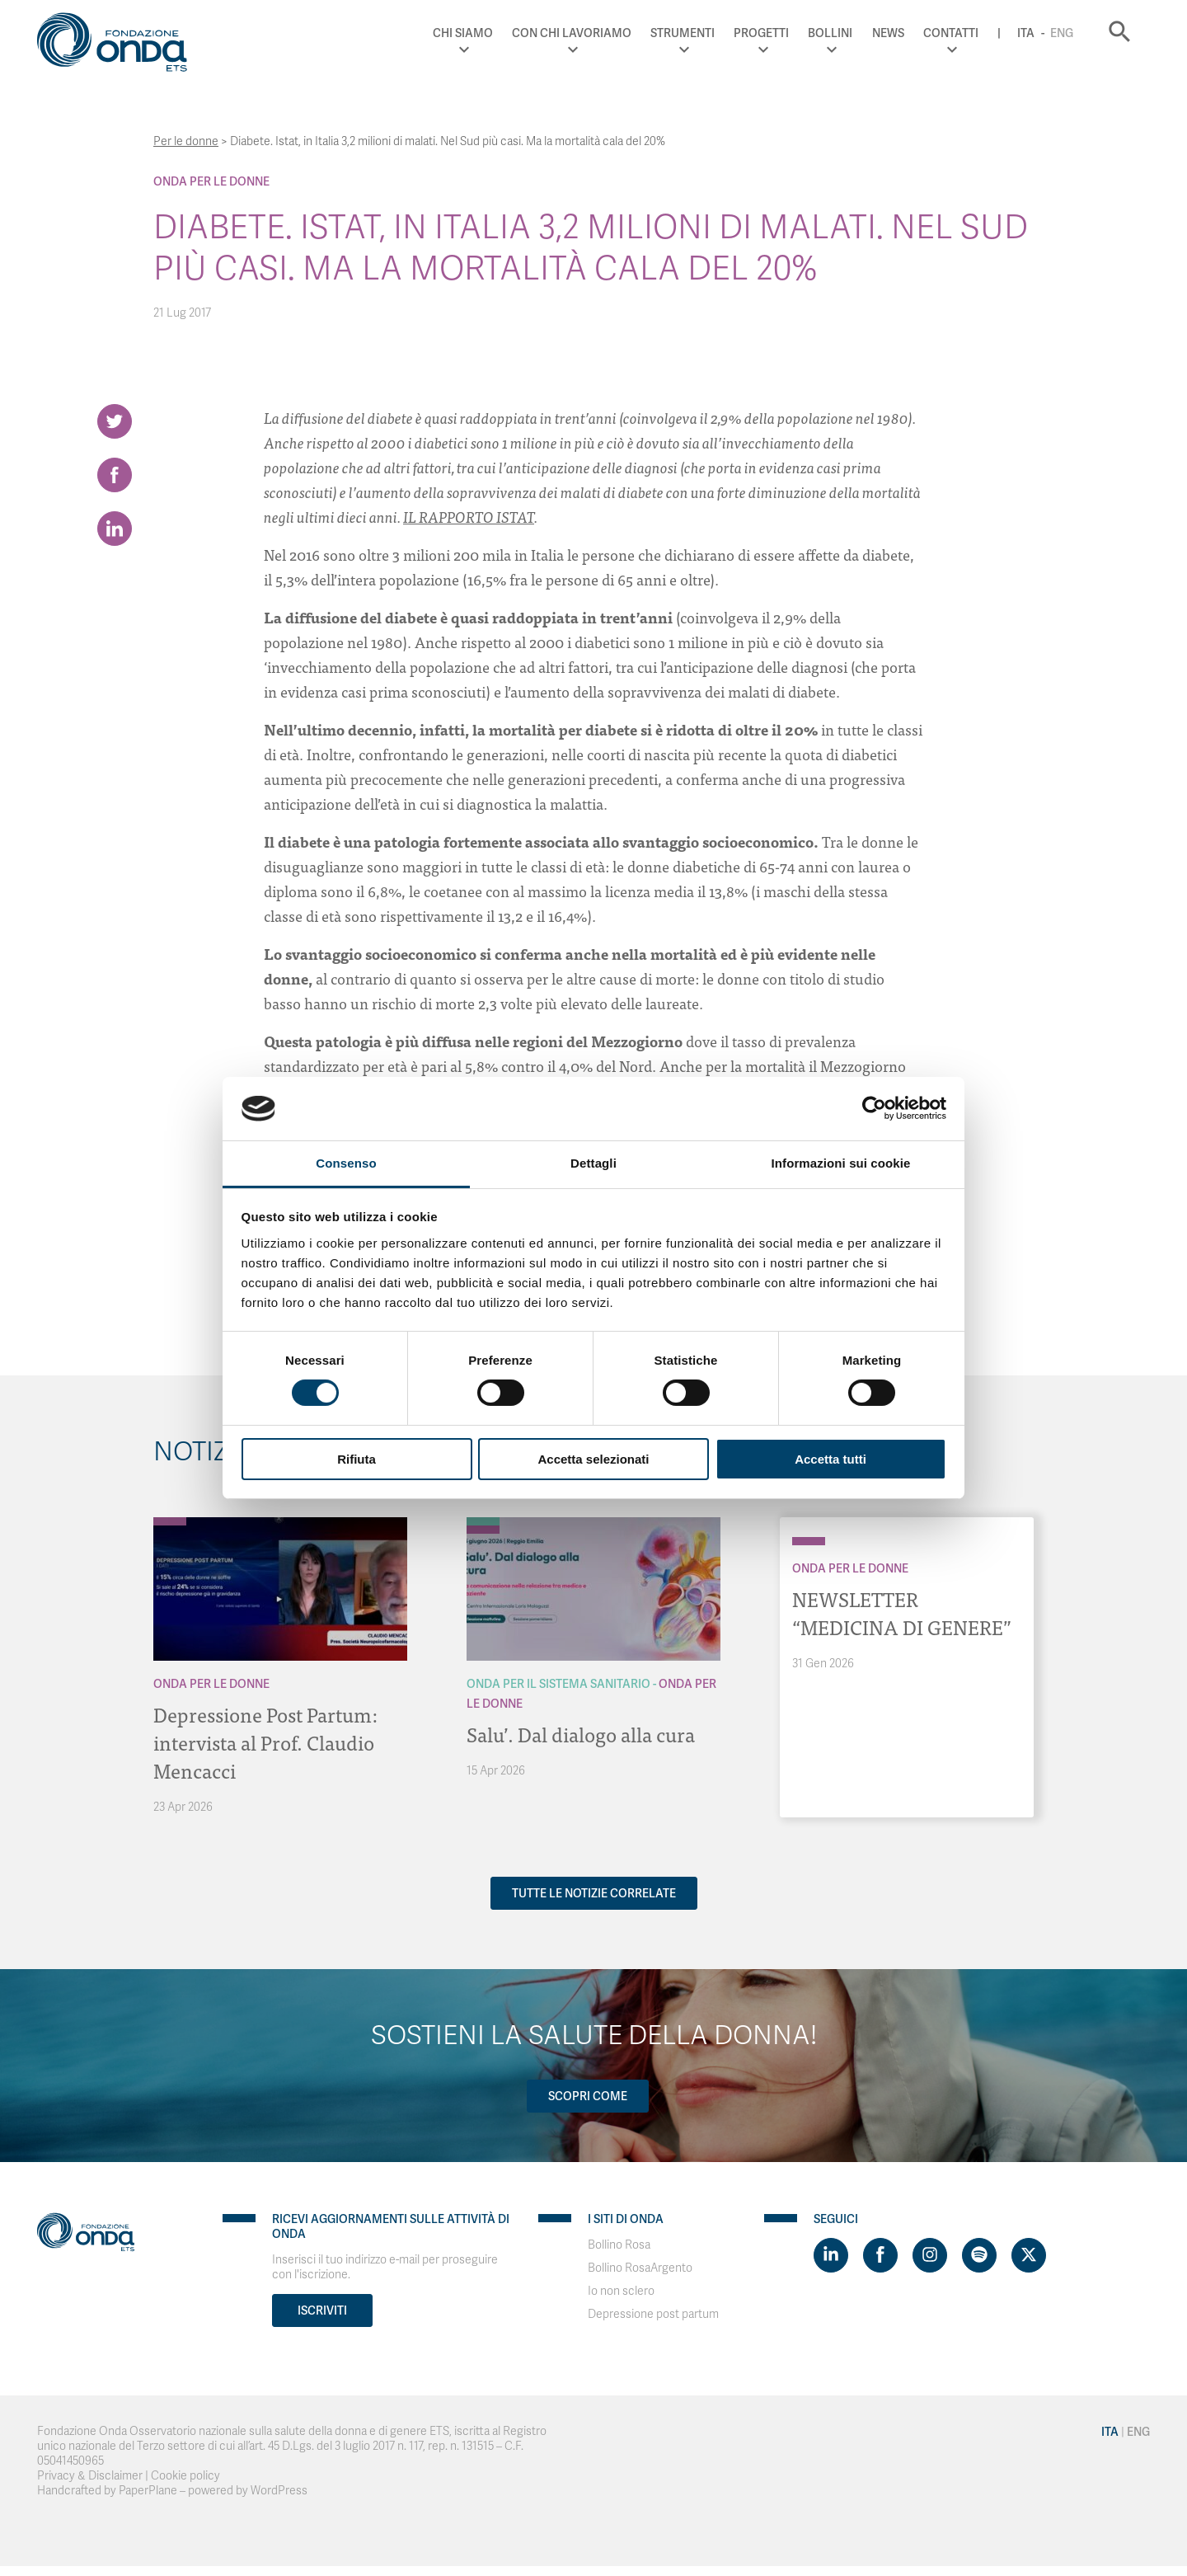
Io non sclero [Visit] (621, 2291)
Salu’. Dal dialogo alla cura (581, 1734)
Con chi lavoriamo (571, 33)
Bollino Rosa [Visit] (619, 2245)
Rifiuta (356, 1459)
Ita (1026, 33)
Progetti (761, 33)
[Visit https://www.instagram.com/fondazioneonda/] (929, 2255)
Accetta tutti (830, 1459)
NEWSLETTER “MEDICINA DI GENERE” (901, 1612)
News (888, 33)
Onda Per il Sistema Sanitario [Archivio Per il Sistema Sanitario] (558, 1683)
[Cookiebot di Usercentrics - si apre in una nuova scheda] (874, 1108)
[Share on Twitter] (114, 421)
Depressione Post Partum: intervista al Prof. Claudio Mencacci (265, 1742)
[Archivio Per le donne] (169, 1521)
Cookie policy (185, 2476)
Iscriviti (322, 2310)
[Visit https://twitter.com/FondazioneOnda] (1028, 2255)
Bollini (830, 33)
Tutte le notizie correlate (594, 1893)
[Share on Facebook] (114, 474)
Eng (1061, 33)
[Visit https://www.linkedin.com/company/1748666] (830, 2255)
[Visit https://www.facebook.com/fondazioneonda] (880, 2255)
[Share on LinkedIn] (114, 528)
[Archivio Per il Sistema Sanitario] (483, 1521)
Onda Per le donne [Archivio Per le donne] (211, 181)
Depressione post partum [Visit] (653, 2314)
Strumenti (682, 33)
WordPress (279, 2491)
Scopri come (587, 2096)
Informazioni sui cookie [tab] (841, 1163)
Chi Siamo (463, 33)
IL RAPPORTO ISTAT (468, 517)
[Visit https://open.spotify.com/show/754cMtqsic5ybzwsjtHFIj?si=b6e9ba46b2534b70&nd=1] (979, 2255)
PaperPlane (148, 2491)
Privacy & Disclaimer (90, 2476)
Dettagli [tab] (593, 1163)
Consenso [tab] (346, 1163)
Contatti (950, 33)
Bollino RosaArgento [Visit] (640, 2268)
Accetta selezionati (593, 1459)
